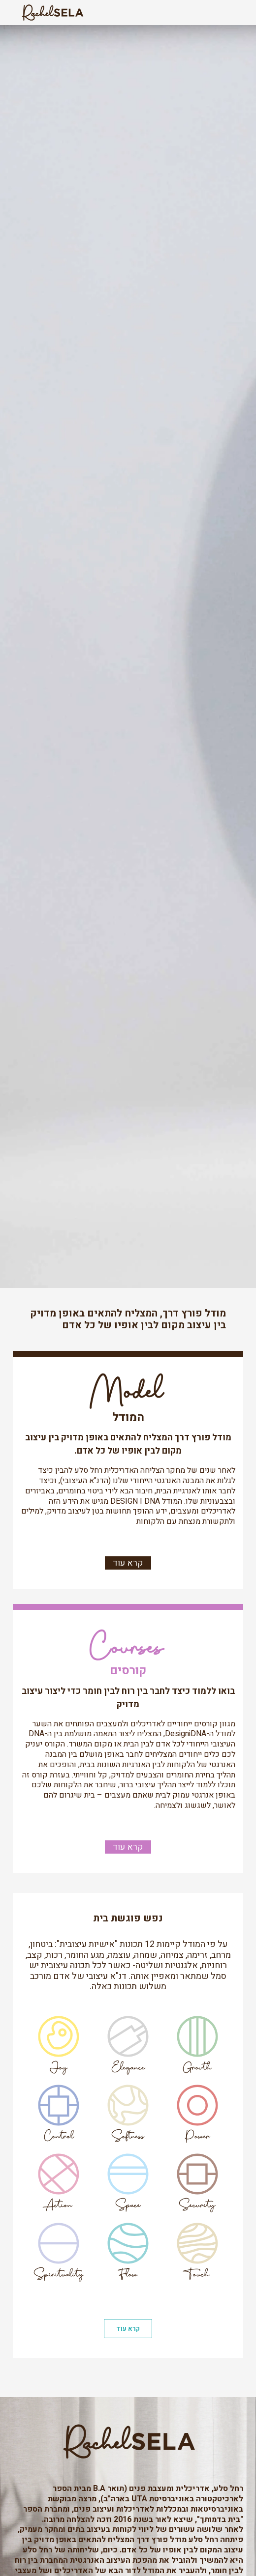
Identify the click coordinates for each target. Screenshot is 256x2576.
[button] (228, 12)
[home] (50, 13)
